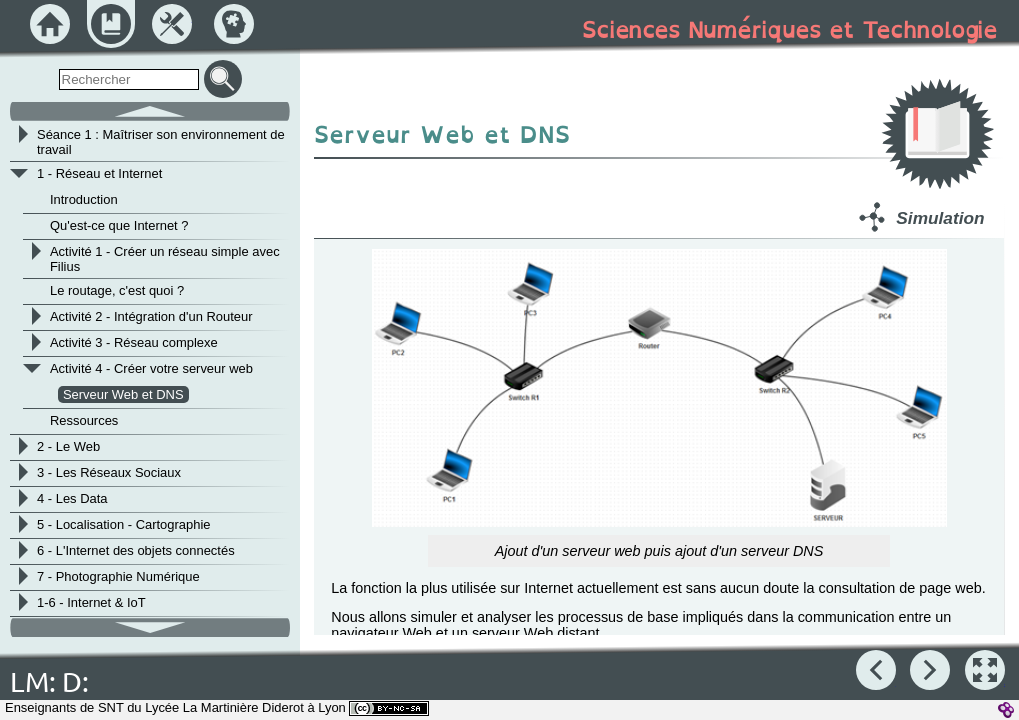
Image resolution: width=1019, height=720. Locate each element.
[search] (129, 79)
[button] (985, 670)
